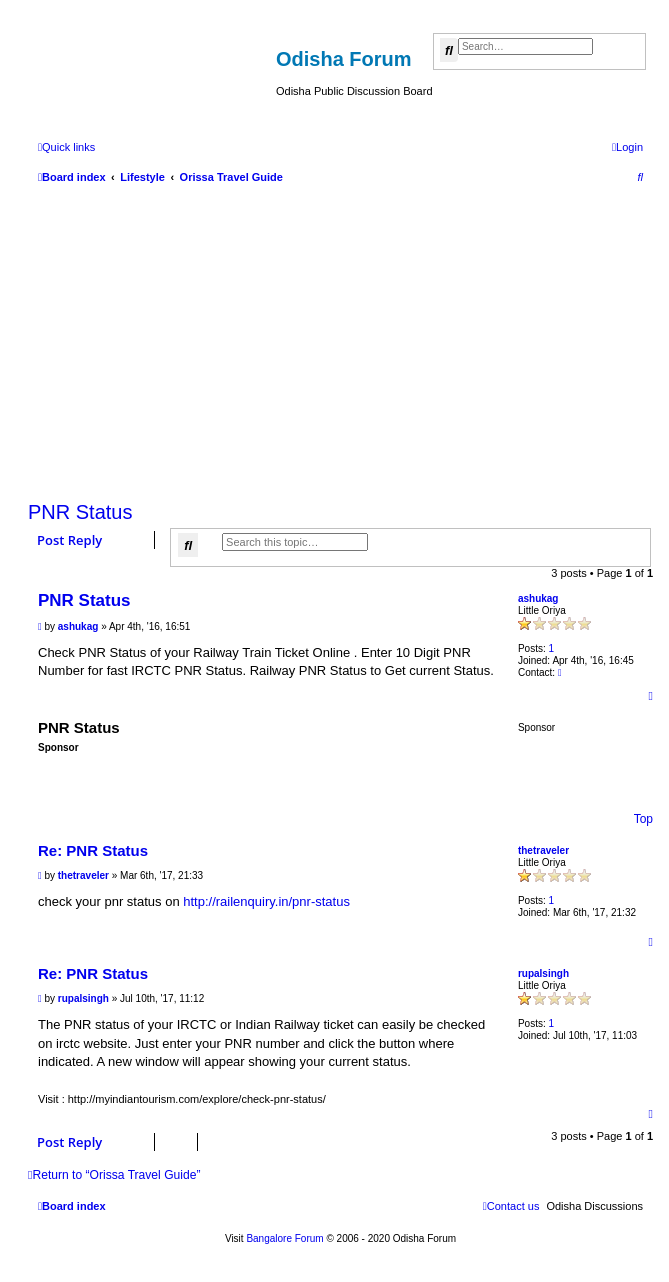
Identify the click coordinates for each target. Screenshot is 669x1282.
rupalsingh (543, 973)
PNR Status (80, 512)
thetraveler (543, 850)
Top (643, 819)
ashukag (538, 598)
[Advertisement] (340, 338)
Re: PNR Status (93, 850)
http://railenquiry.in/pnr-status (266, 901)
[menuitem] (627, 147)
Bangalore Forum (284, 1238)
